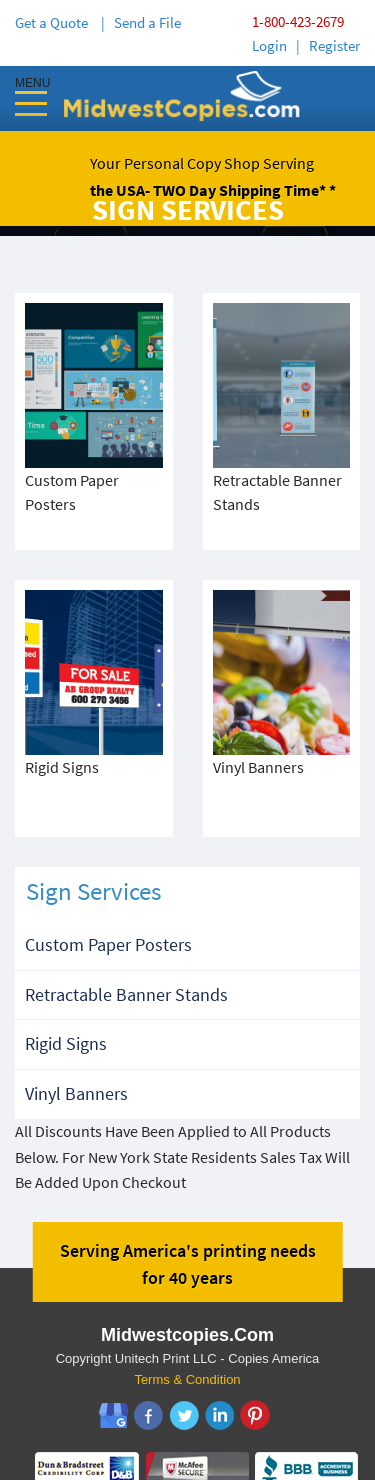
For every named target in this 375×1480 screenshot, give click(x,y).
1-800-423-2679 (298, 21)
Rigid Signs (66, 995)
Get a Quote (54, 22)
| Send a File (141, 22)
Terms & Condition (187, 1331)
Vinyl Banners (76, 1045)
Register (334, 45)
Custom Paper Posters (108, 896)
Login (269, 45)
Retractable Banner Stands (126, 946)
